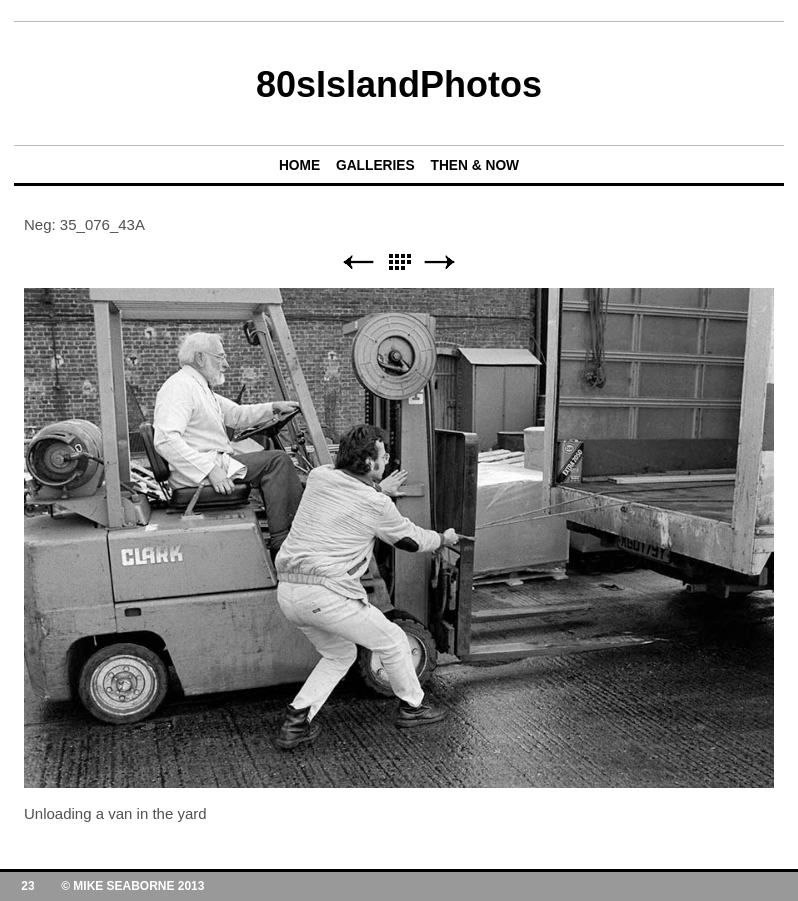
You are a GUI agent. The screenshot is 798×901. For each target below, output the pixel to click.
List (399, 262)
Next (440, 262)
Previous (358, 262)
